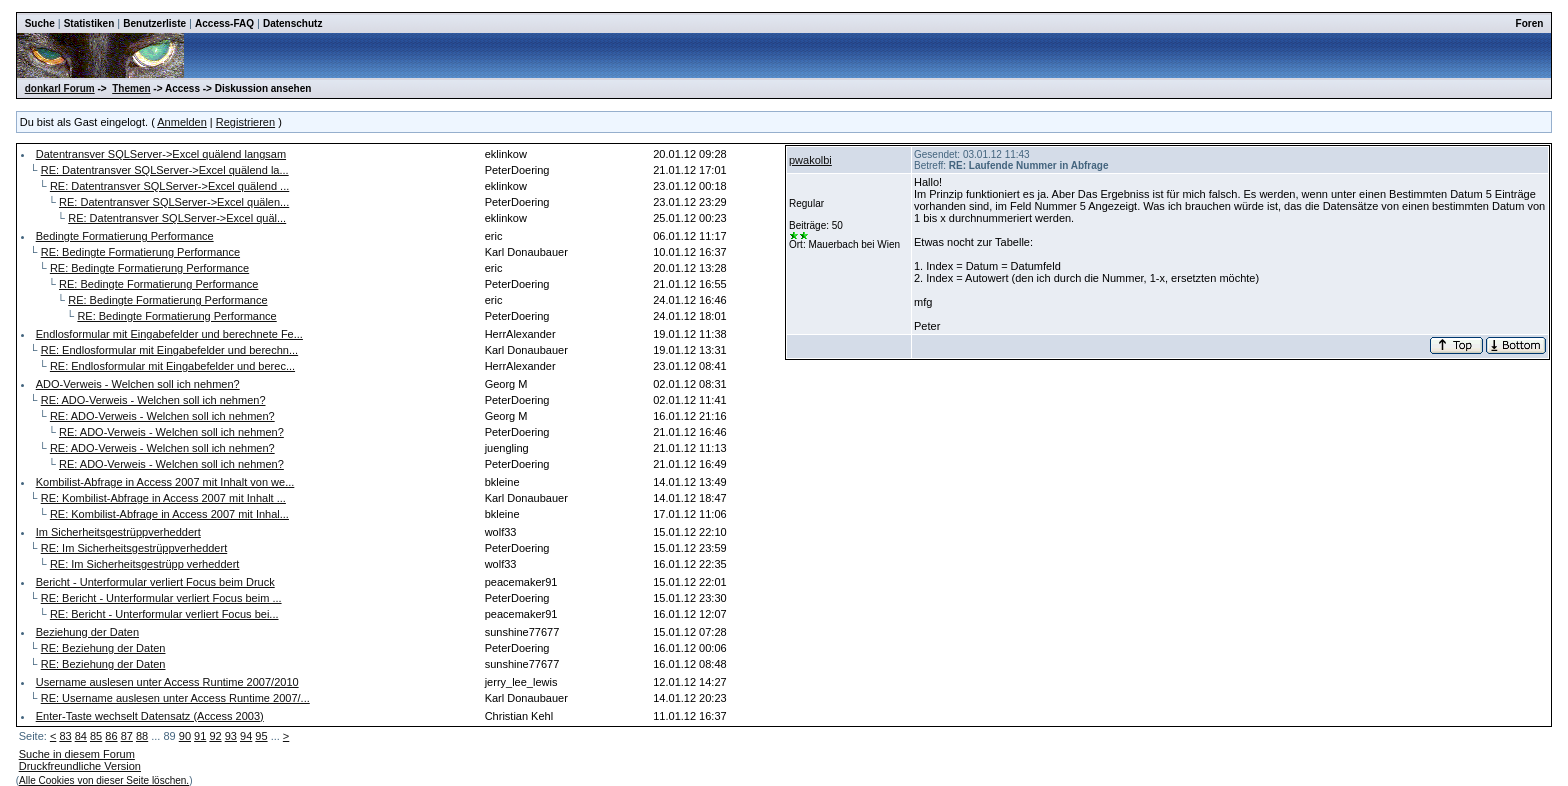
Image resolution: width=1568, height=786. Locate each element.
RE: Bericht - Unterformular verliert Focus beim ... (161, 598)
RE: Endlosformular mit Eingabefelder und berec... (172, 366)
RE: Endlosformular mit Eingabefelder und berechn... (169, 350)
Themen (131, 88)
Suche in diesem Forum (77, 754)
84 (81, 736)
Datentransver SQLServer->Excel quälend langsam (161, 154)
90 (185, 736)
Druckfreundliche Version (80, 766)
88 (142, 736)
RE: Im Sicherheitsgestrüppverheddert (134, 548)
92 (215, 736)
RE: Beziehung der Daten (103, 648)
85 (96, 736)
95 (261, 736)
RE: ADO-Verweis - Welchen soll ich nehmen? (153, 400)
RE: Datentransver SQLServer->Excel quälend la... (165, 170)
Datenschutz (292, 23)
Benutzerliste (154, 23)
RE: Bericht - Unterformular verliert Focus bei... (164, 614)
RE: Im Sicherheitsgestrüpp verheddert (145, 564)
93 (231, 736)
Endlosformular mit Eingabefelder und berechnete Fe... (169, 334)
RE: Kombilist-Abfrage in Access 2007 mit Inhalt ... (163, 498)
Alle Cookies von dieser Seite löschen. (104, 780)
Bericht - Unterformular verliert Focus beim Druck (155, 582)
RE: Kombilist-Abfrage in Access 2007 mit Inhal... (169, 514)
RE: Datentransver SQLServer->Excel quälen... (174, 202)
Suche (40, 23)
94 (246, 736)
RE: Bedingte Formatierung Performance (140, 252)
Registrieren (245, 122)
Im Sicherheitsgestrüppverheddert (118, 532)
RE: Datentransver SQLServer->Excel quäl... (177, 218)
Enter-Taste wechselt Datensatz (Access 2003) (150, 716)
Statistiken (89, 23)
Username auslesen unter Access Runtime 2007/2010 (167, 682)
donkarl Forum (60, 88)
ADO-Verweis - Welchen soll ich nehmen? (138, 384)
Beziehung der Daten (87, 632)
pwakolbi (810, 160)
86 (111, 736)
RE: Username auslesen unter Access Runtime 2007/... (175, 698)
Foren (1530, 23)
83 (65, 736)
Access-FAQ (224, 23)
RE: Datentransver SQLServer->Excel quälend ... (169, 186)
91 (200, 736)
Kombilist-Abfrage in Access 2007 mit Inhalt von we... (165, 482)
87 (127, 736)
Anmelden (182, 122)
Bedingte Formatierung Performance (125, 236)
